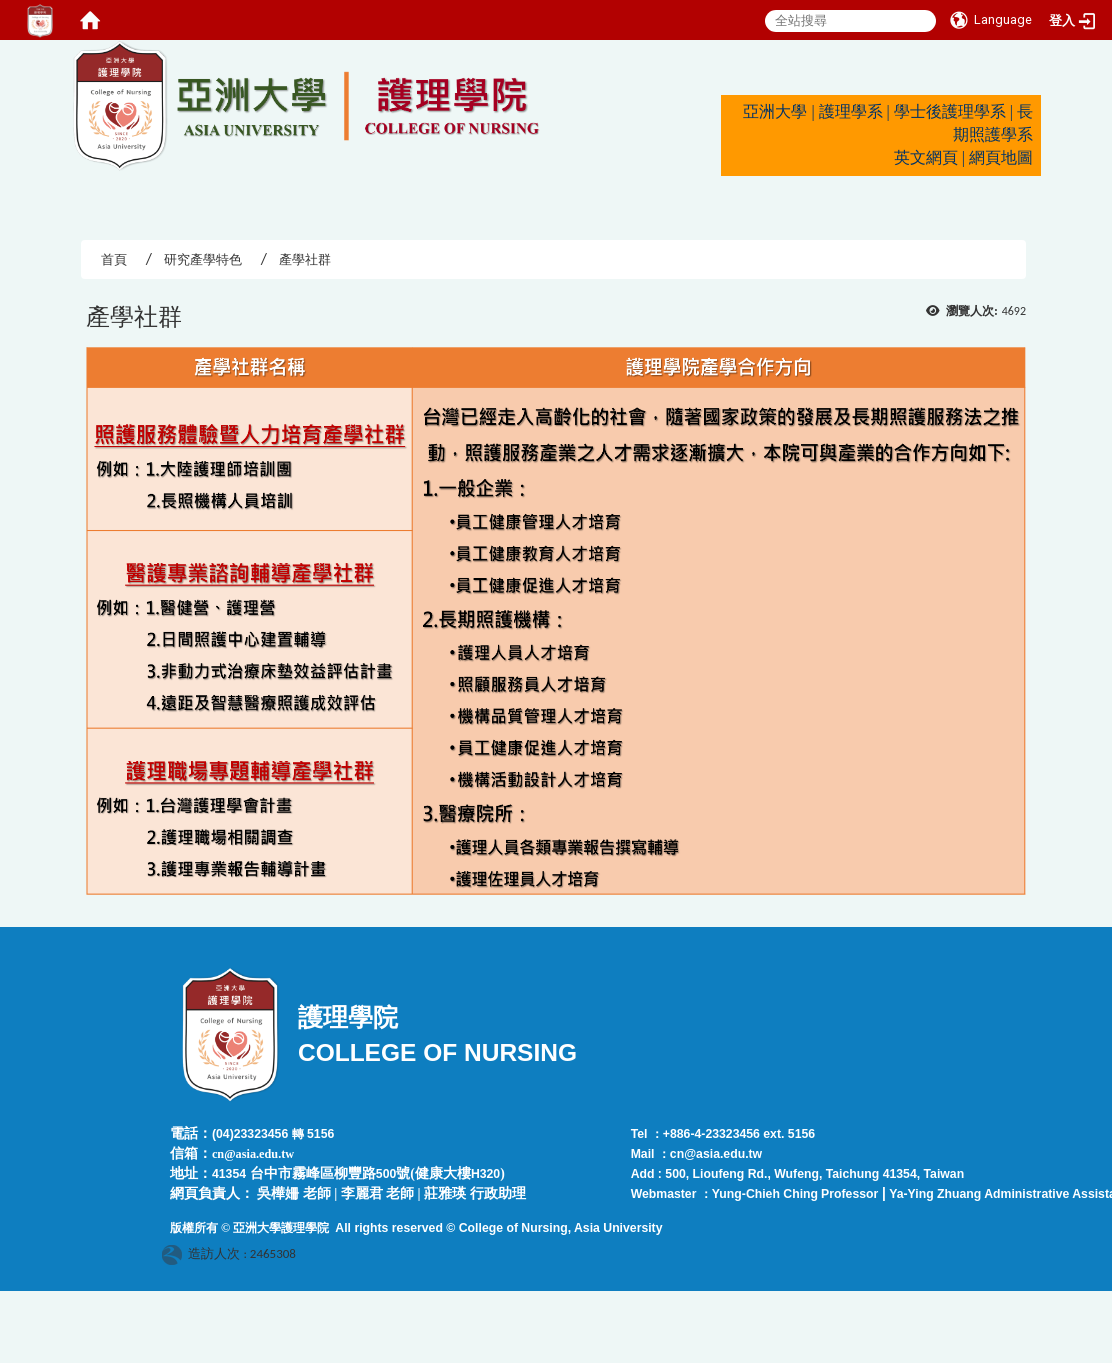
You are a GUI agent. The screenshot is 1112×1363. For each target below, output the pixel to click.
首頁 (114, 259)
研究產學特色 (203, 259)
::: (63, 48)
